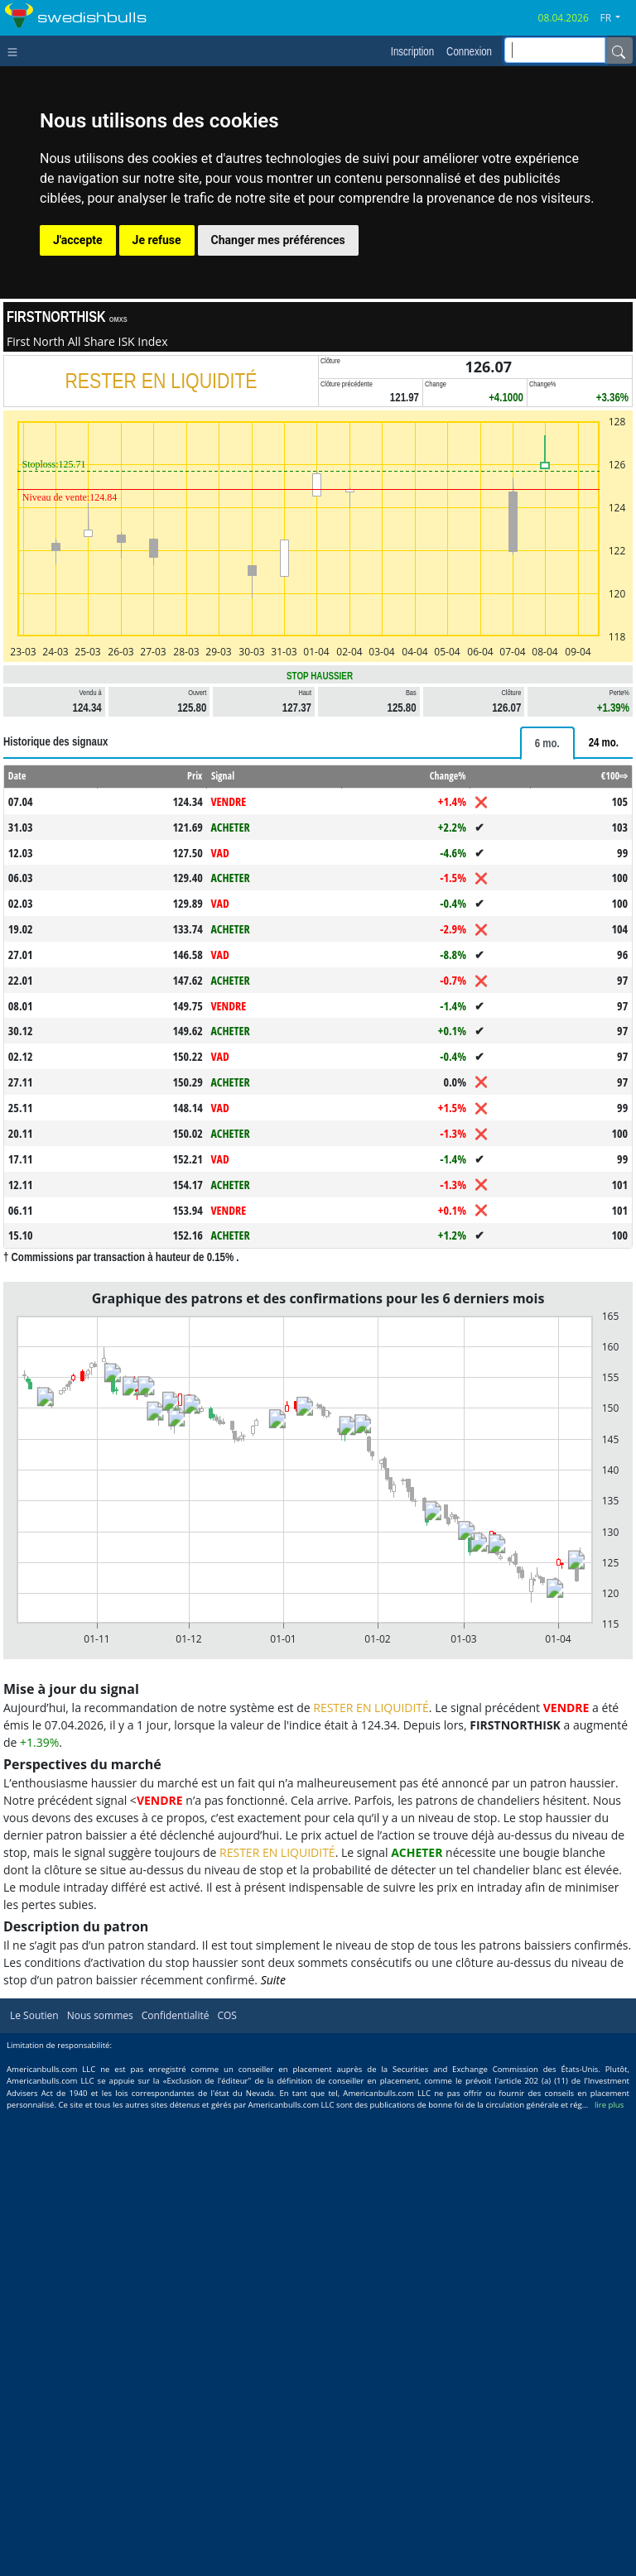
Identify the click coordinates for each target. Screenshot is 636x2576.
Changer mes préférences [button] (278, 240)
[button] (616, 18)
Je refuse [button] (156, 240)
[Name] (619, 50)
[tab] (547, 743)
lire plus (609, 2104)
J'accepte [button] (78, 240)
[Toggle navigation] (16, 50)
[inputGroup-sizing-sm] (554, 50)
